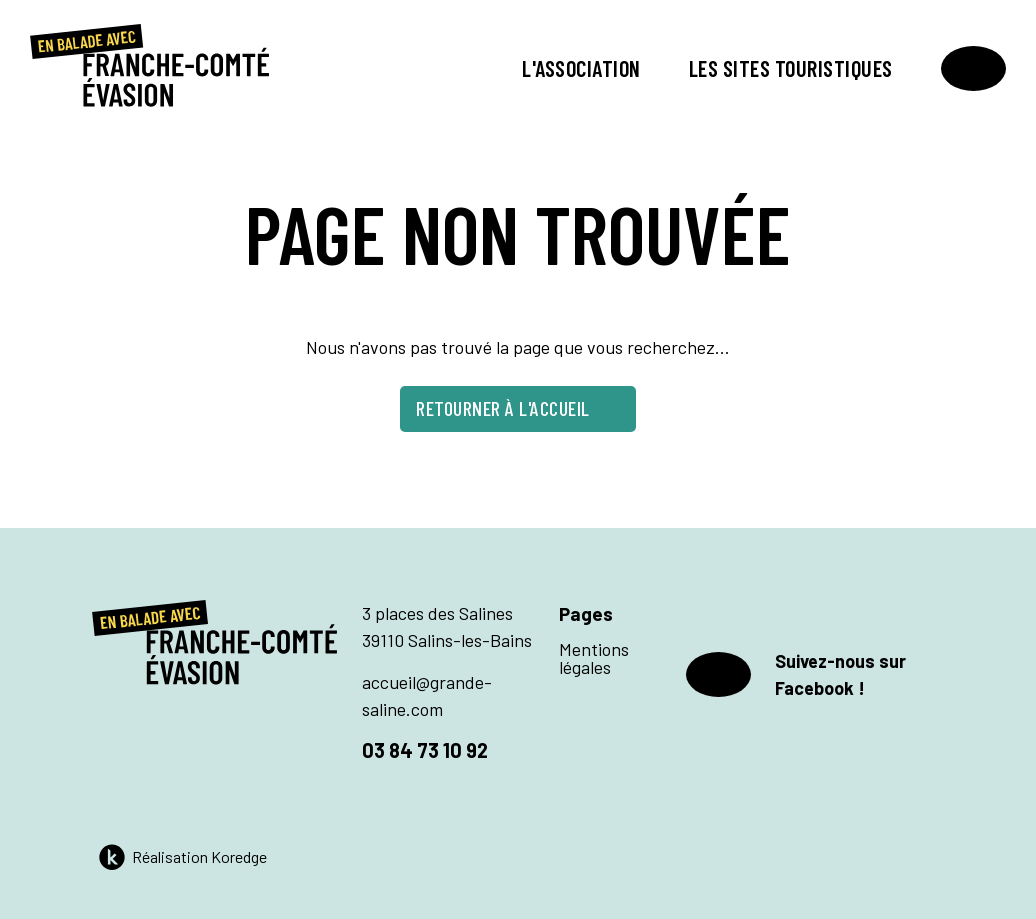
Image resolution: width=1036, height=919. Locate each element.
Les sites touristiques (791, 68)
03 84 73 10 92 (425, 750)
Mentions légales (594, 658)
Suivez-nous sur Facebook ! (796, 674)
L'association (581, 68)
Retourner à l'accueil (518, 408)
